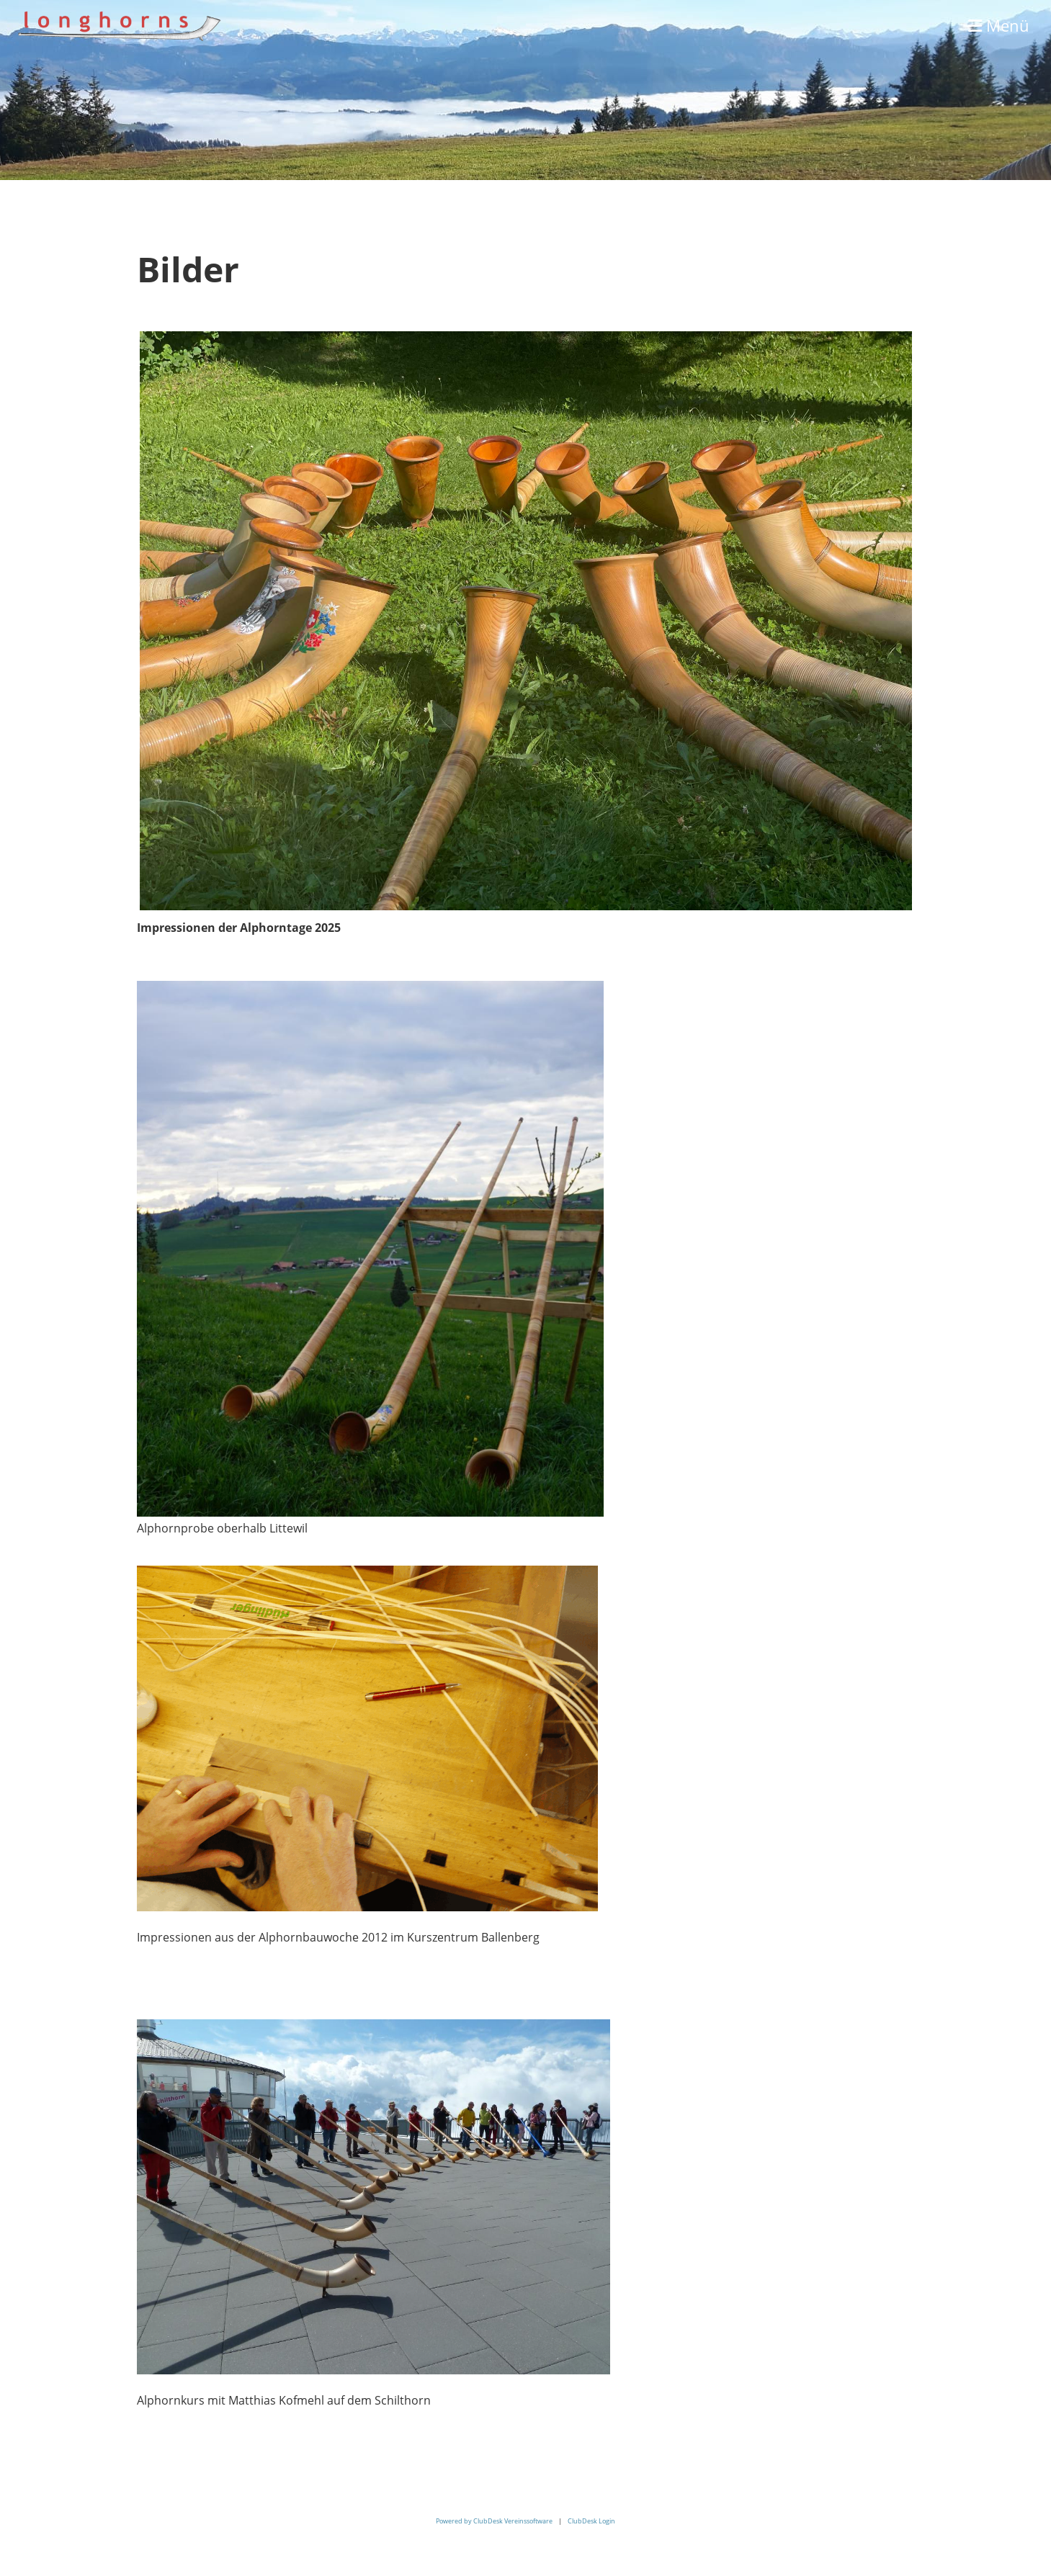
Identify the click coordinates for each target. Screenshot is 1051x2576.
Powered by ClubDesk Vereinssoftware (494, 2521)
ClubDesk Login (591, 2521)
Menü (998, 25)
